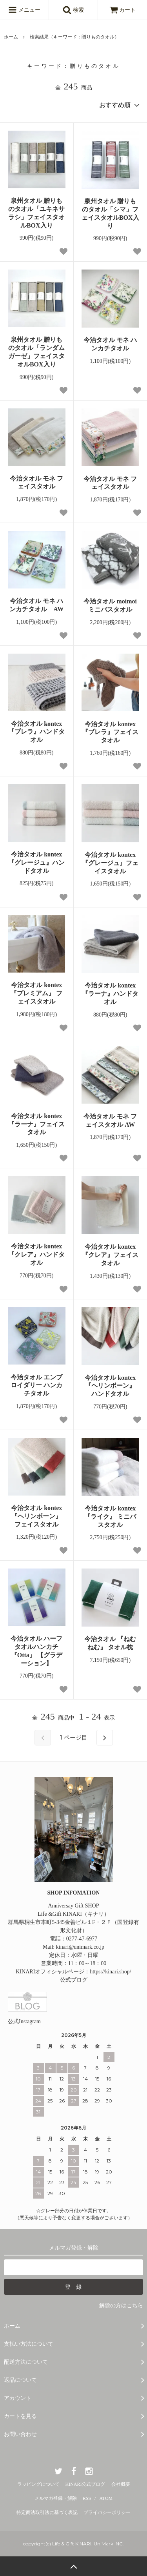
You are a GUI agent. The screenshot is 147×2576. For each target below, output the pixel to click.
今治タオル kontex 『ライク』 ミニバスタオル (110, 1516)
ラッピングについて (38, 2484)
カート (122, 10)
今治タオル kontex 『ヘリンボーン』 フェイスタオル (36, 1516)
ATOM (106, 2498)
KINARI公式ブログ (85, 2484)
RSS (87, 2498)
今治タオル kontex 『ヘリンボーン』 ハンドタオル (110, 1385)
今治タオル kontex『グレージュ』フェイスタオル (110, 862)
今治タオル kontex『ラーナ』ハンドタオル (110, 993)
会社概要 (120, 2484)
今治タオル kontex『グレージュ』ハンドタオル (36, 862)
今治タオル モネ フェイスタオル (36, 482)
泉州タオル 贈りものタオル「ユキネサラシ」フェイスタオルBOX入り (36, 212)
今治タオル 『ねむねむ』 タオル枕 (111, 1643)
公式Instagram (24, 2021)
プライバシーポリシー (107, 2512)
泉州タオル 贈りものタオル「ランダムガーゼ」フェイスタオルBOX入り (36, 351)
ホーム (11, 37)
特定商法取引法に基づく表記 (47, 2512)
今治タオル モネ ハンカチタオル (110, 344)
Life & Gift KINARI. (72, 2544)
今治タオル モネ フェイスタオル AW (110, 1120)
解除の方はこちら (121, 2305)
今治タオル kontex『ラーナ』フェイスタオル (36, 1124)
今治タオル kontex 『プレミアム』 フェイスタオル (36, 993)
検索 (73, 9)
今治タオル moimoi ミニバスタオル (111, 605)
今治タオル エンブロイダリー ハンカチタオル (36, 1385)
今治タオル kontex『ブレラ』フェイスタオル (110, 732)
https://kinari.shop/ (110, 1972)
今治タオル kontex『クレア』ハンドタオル (36, 1254)
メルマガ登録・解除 (55, 2498)
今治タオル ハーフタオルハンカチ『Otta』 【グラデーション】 (36, 1650)
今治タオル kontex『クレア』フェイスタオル (110, 1254)
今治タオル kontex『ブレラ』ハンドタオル (36, 731)
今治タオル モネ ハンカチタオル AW (36, 605)
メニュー (24, 9)
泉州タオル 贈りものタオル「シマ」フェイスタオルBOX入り (110, 213)
